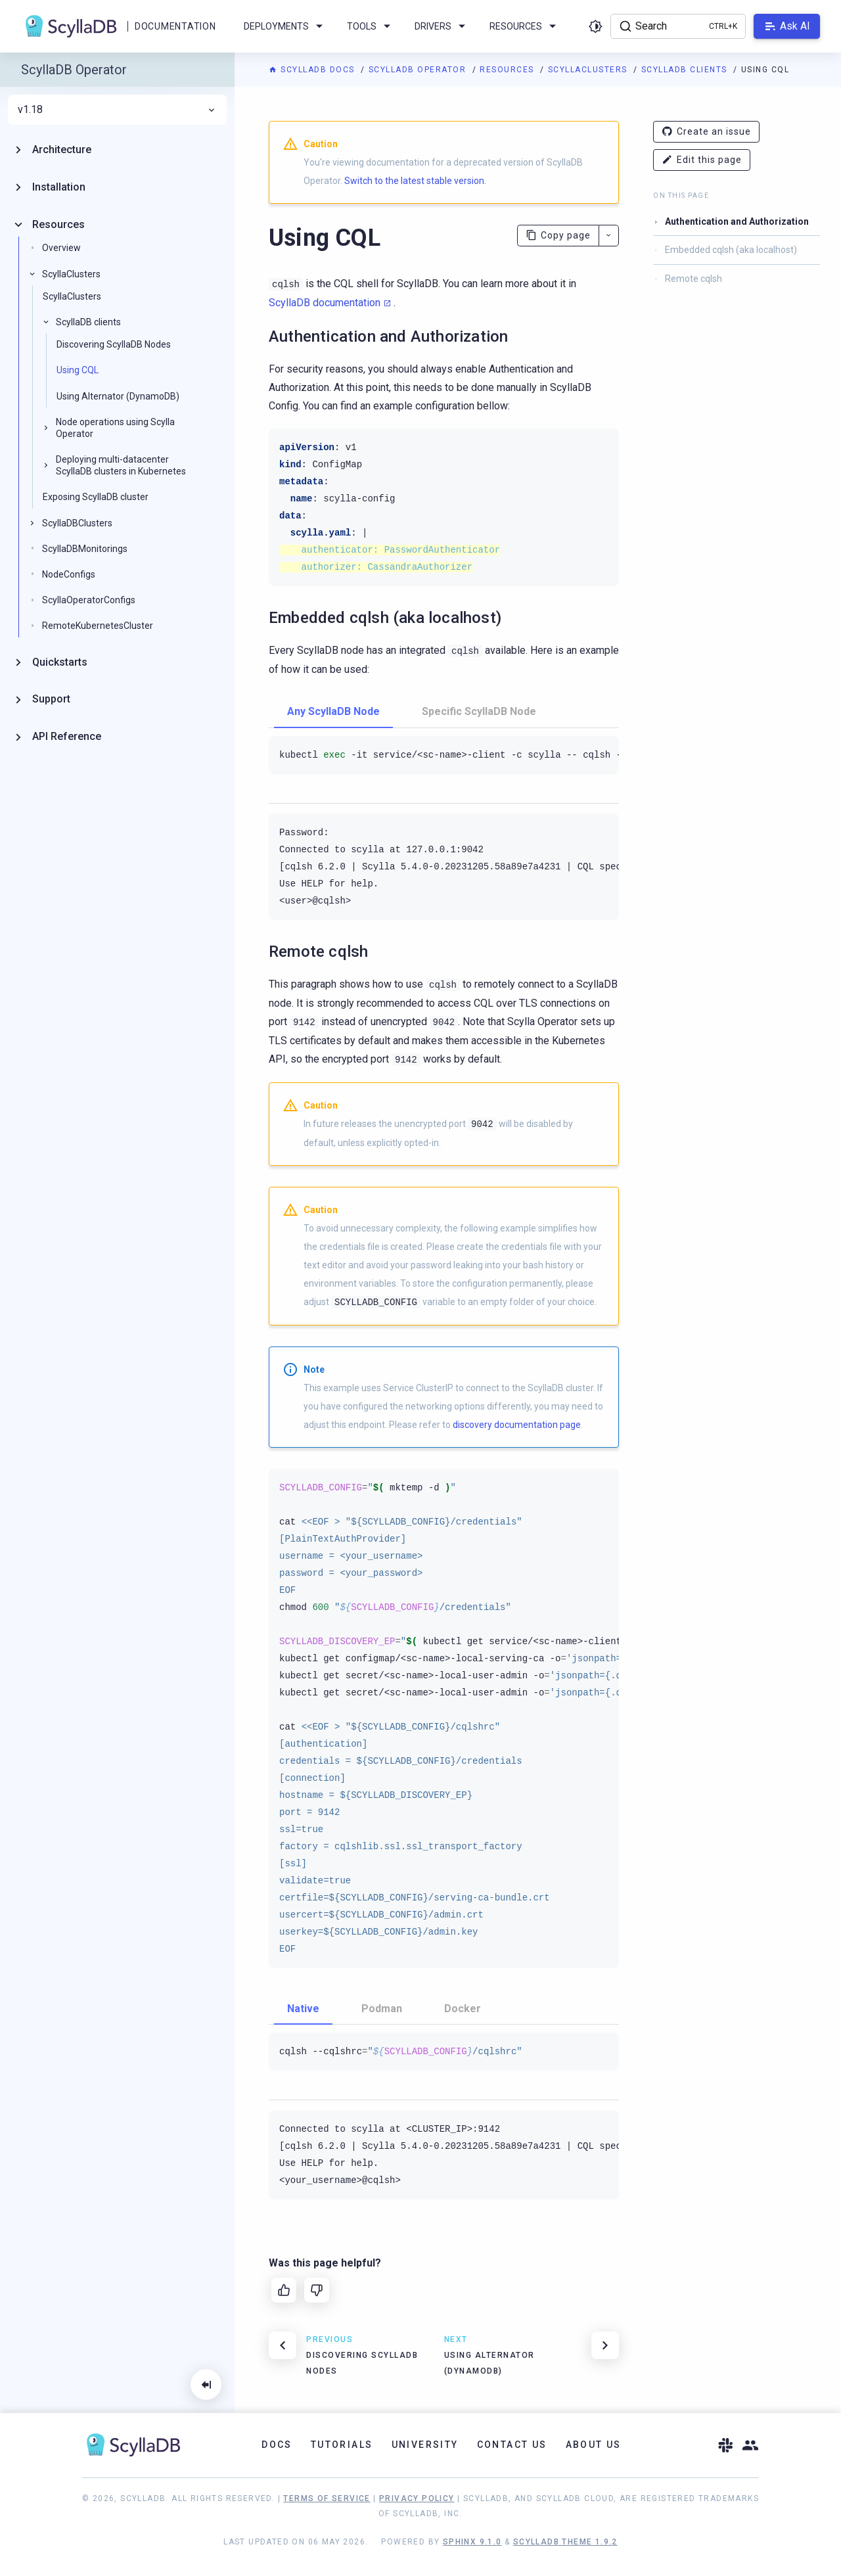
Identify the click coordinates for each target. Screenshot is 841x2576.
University (425, 2444)
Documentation (175, 26)
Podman (381, 2008)
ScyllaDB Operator (419, 69)
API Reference (66, 736)
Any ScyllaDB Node (333, 711)
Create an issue (706, 131)
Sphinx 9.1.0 (472, 2541)
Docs (276, 2444)
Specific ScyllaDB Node (479, 711)
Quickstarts (59, 662)
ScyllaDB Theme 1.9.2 (565, 2541)
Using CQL (78, 370)
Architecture (61, 149)
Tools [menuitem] (371, 26)
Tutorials (342, 2444)
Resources (508, 69)
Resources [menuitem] (524, 26)
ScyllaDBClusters (77, 523)
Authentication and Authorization (737, 221)
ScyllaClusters (589, 69)
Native (303, 2008)
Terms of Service (326, 2498)
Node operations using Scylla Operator (115, 428)
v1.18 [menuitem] (117, 109)
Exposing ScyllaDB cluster (95, 497)
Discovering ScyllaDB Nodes (114, 344)
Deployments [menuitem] (285, 26)
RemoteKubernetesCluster (97, 625)
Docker (462, 2008)
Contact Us (512, 2444)
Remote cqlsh (693, 278)
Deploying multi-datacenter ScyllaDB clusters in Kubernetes (121, 465)
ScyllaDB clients (686, 69)
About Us (594, 2444)
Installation (58, 187)
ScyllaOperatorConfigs (88, 600)
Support (51, 699)
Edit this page (702, 160)
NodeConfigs (68, 574)
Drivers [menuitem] (442, 26)
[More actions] (609, 235)
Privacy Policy (417, 2498)
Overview (61, 247)
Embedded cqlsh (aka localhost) (731, 249)
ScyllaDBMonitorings (84, 548)
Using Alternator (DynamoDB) (118, 396)
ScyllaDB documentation (324, 302)
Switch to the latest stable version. (415, 180)
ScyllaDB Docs (313, 69)
